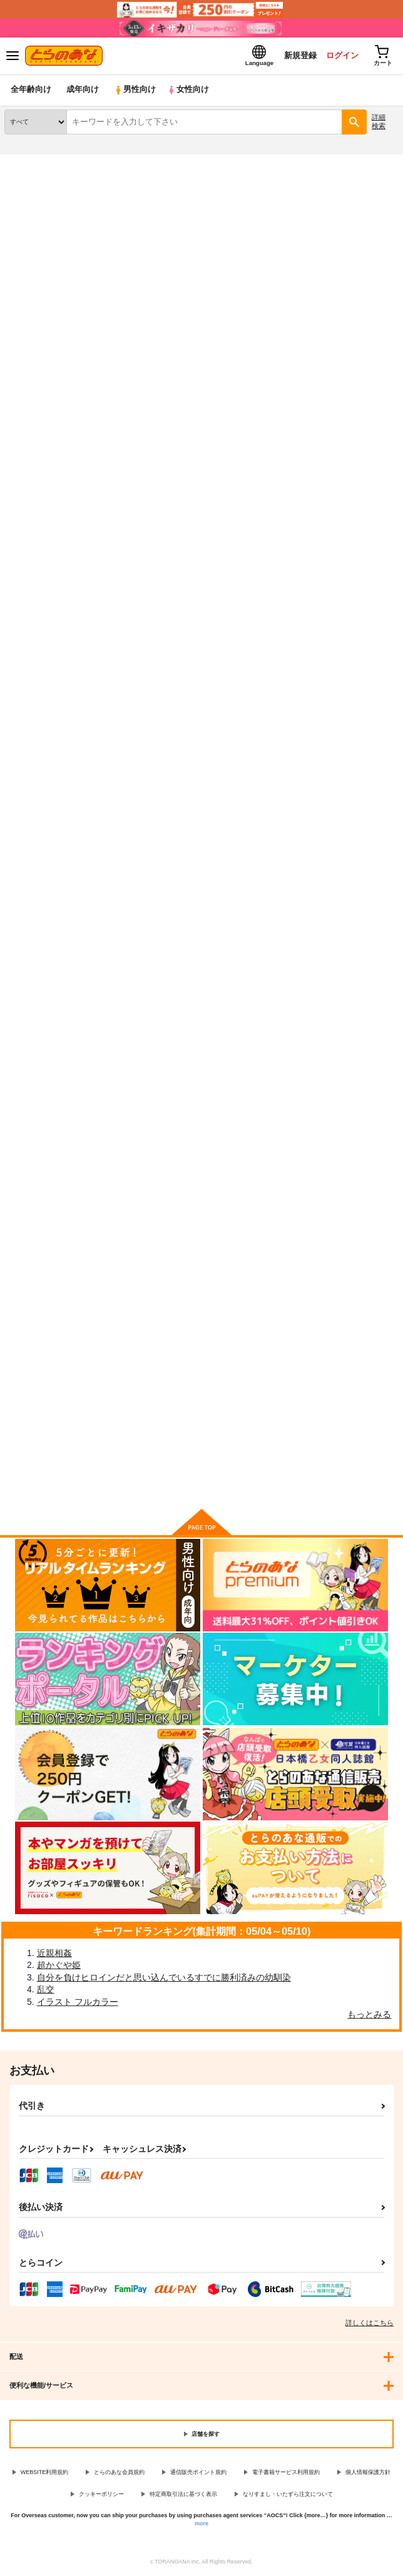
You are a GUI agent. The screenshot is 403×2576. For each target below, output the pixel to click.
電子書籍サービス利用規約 (286, 2473)
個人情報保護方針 (367, 2473)
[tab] (53, 348)
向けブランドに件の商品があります (201, 1481)
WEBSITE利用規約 (45, 2473)
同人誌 (74, 162)
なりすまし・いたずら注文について (288, 2494)
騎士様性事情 (297, 959)
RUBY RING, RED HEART (54, 1297)
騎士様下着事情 (33, 958)
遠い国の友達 (301, 228)
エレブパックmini (172, 620)
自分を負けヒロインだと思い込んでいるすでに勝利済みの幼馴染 (164, 1977)
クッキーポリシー (101, 2494)
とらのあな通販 (29, 162)
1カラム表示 (387, 379)
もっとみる (369, 2014)
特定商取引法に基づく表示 (183, 2494)
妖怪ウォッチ (69, 204)
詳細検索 (378, 121)
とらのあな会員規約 (119, 2473)
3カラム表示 (344, 379)
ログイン (341, 55)
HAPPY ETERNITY (308, 621)
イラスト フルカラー (77, 2002)
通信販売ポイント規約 (198, 2473)
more (201, 2523)
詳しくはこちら (369, 2323)
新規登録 (298, 55)
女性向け (188, 90)
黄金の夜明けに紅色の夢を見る (196, 958)
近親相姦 (54, 1953)
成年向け (82, 90)
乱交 (45, 1990)
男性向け (135, 90)
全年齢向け (31, 90)
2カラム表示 (365, 379)
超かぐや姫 (59, 1965)
